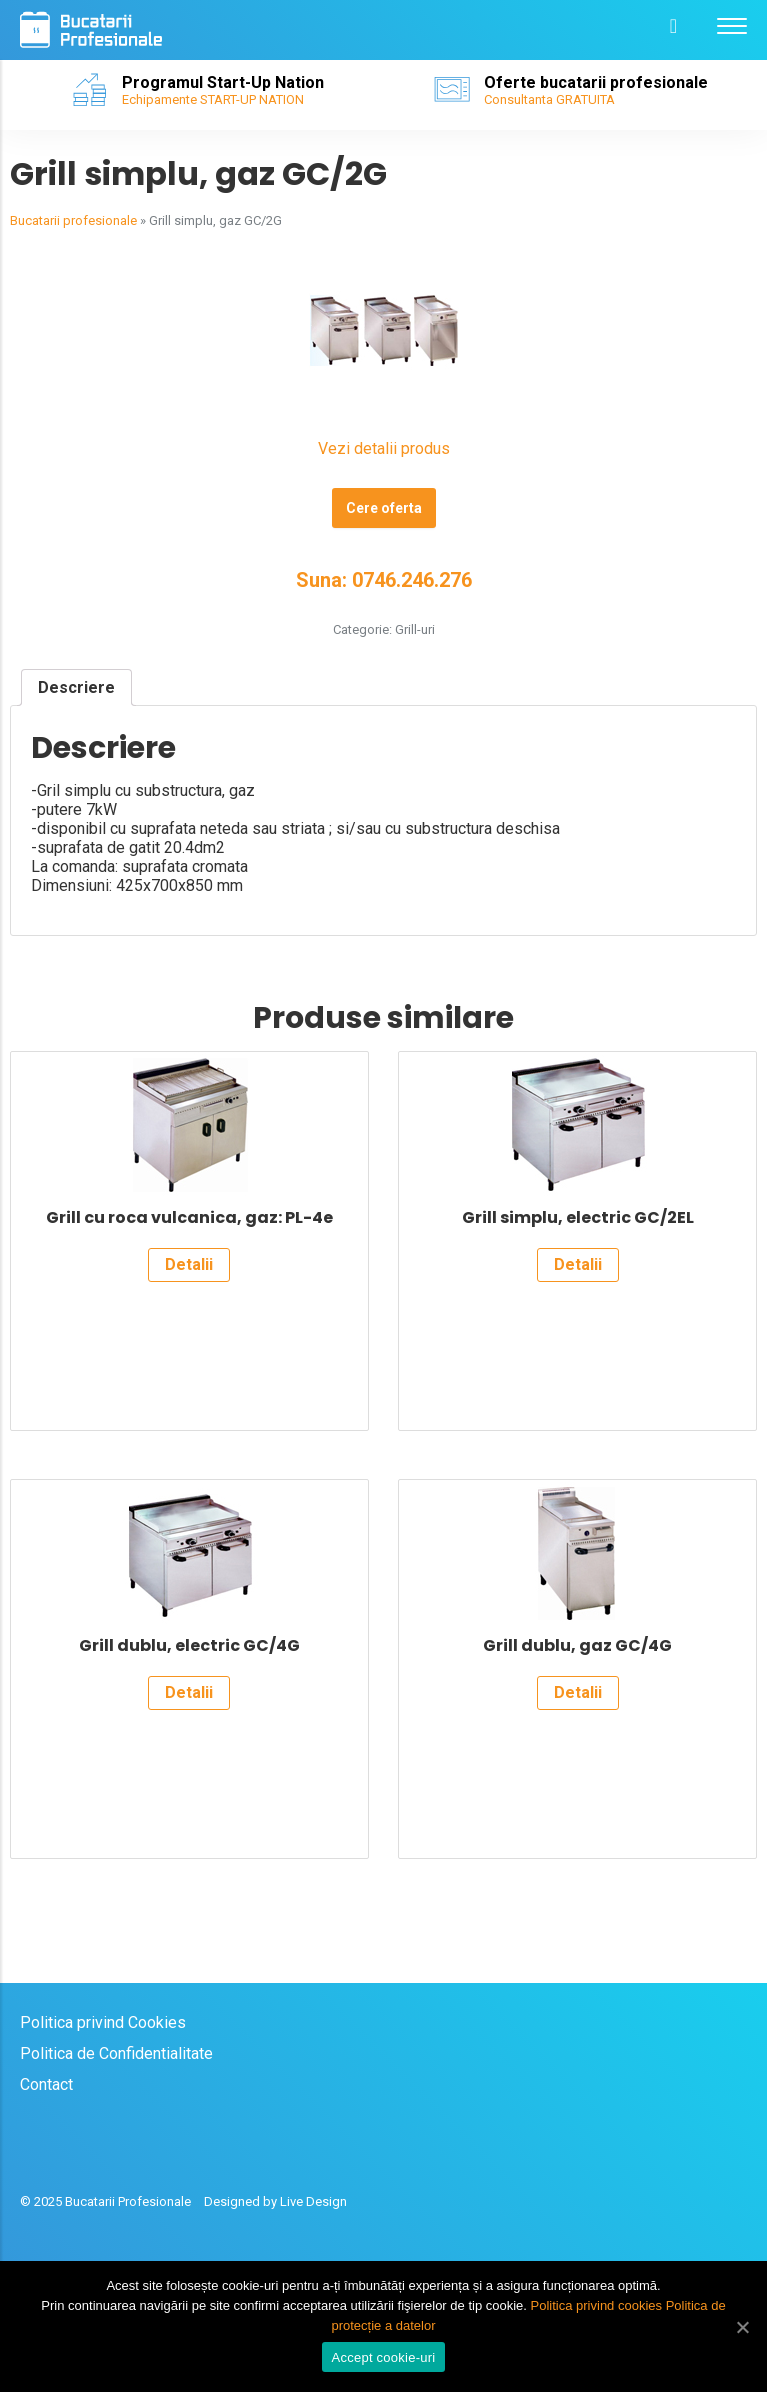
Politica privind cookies (597, 2305)
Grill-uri (415, 629)
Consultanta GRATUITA (549, 99)
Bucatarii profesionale (73, 220)
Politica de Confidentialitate (116, 2053)
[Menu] (732, 25)
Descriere (76, 687)
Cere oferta (384, 508)
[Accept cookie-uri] (742, 2327)
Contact (46, 2084)
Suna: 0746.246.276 (384, 580)
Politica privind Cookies (103, 2022)
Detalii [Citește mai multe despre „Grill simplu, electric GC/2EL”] (578, 1264)
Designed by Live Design (275, 2201)
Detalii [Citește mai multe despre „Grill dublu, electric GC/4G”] (189, 1692)
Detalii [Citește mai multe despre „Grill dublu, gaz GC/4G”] (578, 1692)
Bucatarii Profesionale (128, 2201)
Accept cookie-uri (384, 2357)
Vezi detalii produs (384, 448)
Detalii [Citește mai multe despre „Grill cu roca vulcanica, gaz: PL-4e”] (189, 1264)
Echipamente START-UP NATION (213, 99)
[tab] (76, 687)
